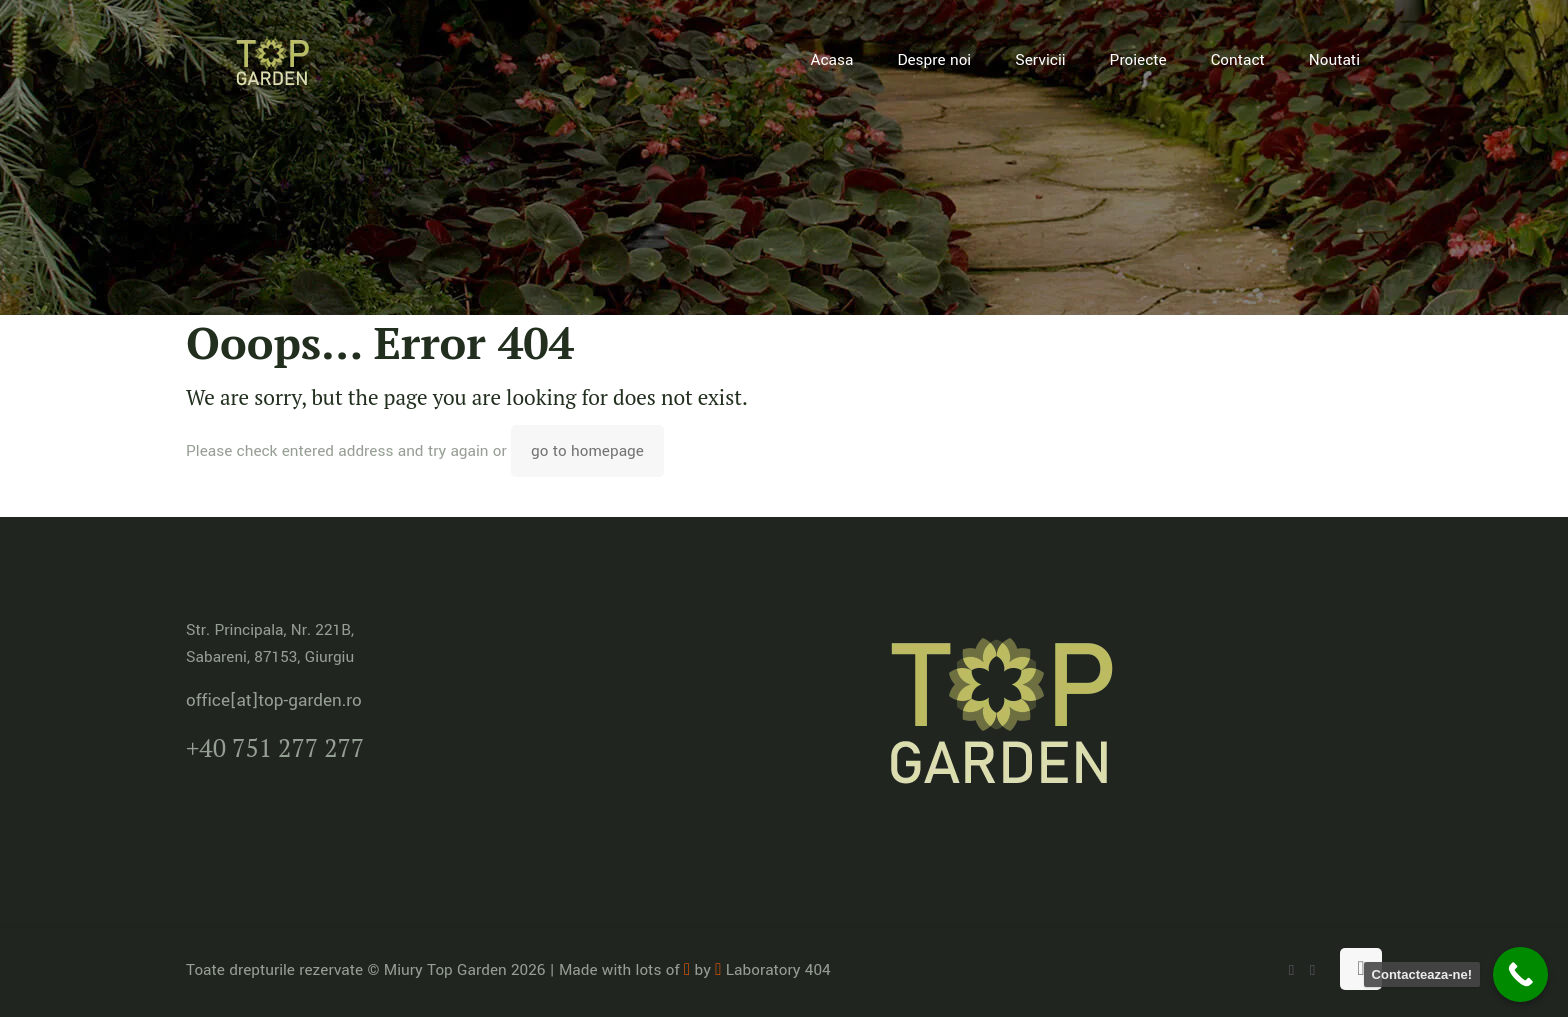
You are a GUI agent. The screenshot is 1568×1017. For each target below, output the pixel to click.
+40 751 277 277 (275, 747)
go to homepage (587, 451)
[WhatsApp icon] (1291, 970)
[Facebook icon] (1312, 970)
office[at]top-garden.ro (274, 700)
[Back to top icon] (1361, 969)
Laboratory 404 (772, 970)
